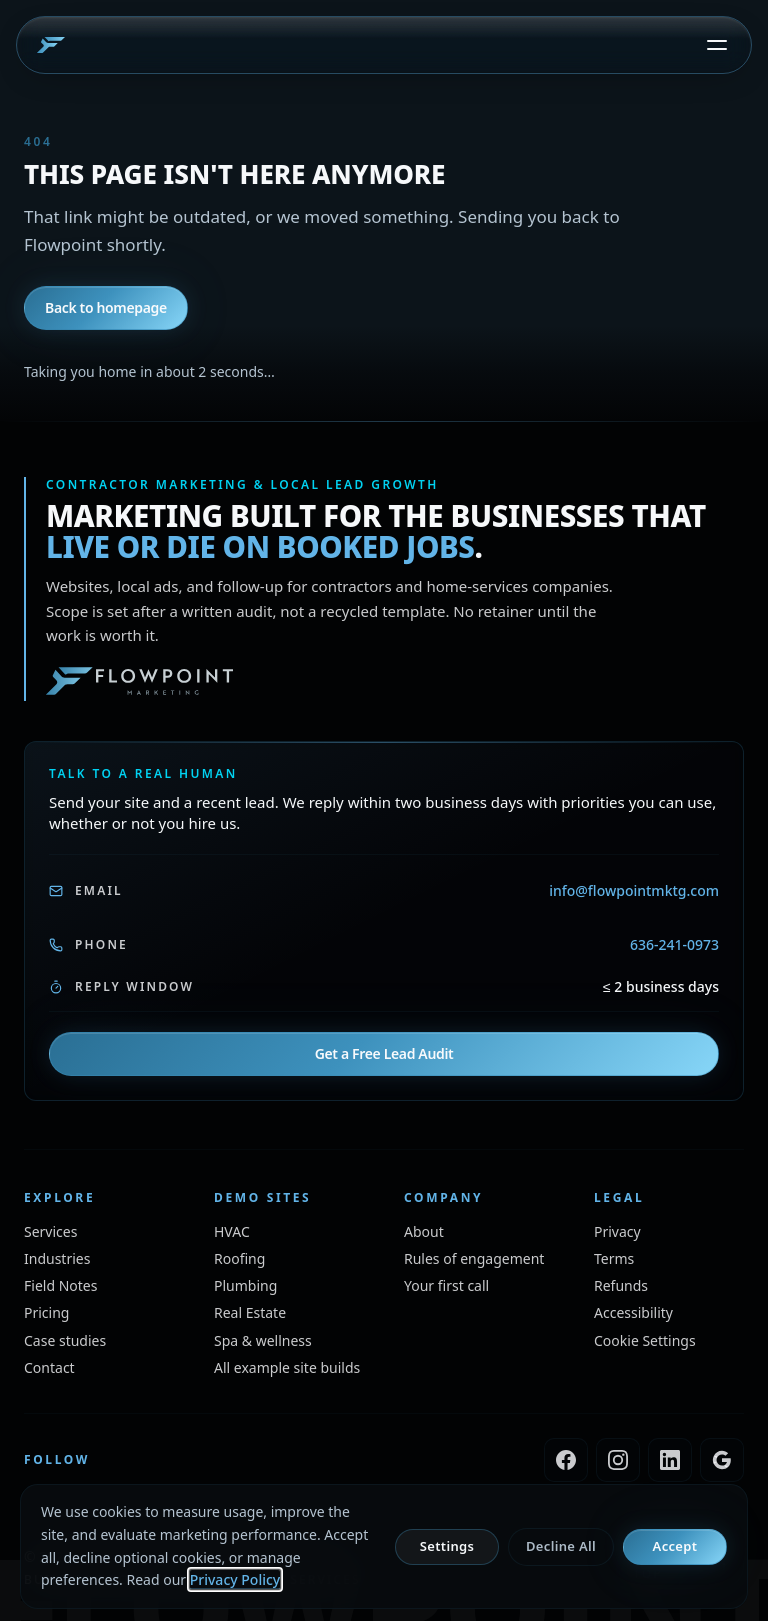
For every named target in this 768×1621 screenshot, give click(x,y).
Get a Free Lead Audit (384, 1053)
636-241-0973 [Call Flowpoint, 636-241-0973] (674, 944)
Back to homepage (106, 307)
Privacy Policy (235, 1579)
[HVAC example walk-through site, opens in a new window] (232, 1231)
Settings (447, 1546)
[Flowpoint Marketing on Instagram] (618, 1460)
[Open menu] (717, 45)
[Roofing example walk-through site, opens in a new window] (239, 1258)
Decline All (561, 1546)
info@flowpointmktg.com (634, 890)
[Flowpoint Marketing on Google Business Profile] (722, 1460)
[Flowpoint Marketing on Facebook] (566, 1460)
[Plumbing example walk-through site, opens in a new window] (245, 1285)
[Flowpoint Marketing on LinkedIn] (670, 1460)
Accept (675, 1546)
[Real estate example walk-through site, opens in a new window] (250, 1312)
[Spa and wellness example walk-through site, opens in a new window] (263, 1340)
